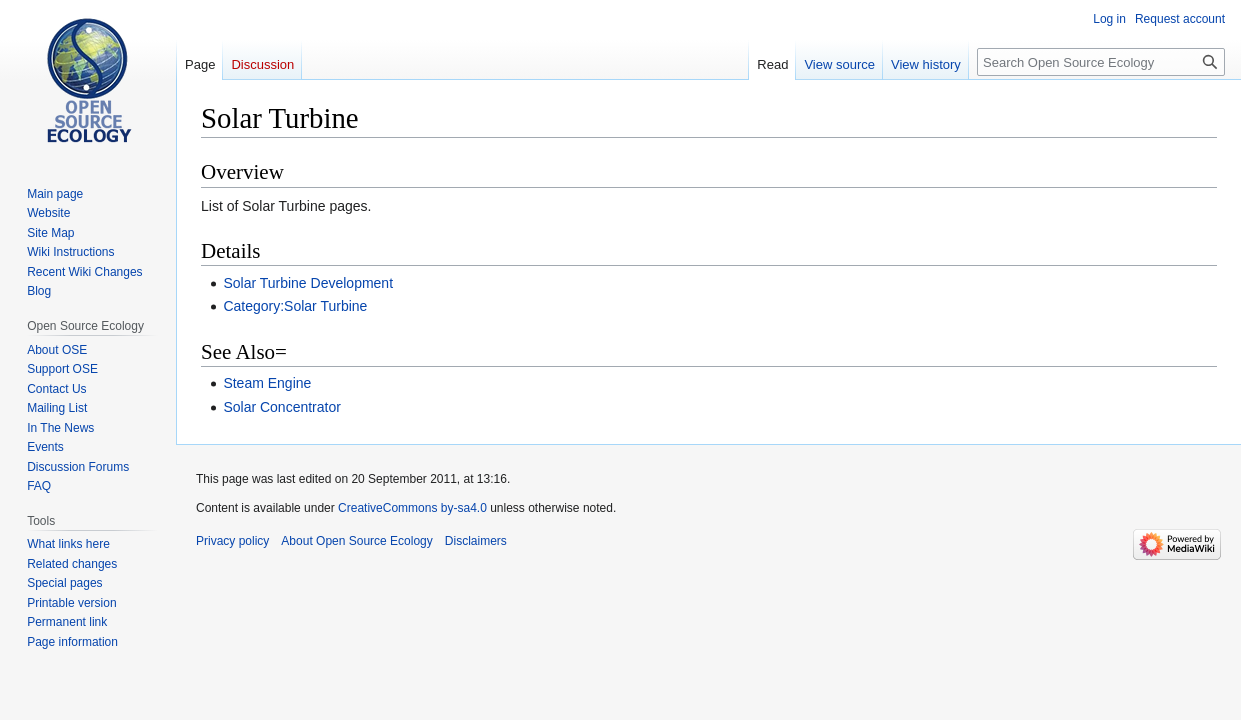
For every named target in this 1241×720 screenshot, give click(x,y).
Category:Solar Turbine (295, 306)
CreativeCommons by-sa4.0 (412, 508)
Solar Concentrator (282, 407)
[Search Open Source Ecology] (1101, 62)
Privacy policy (232, 541)
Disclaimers (476, 541)
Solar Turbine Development (308, 283)
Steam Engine (267, 383)
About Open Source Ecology (356, 541)
